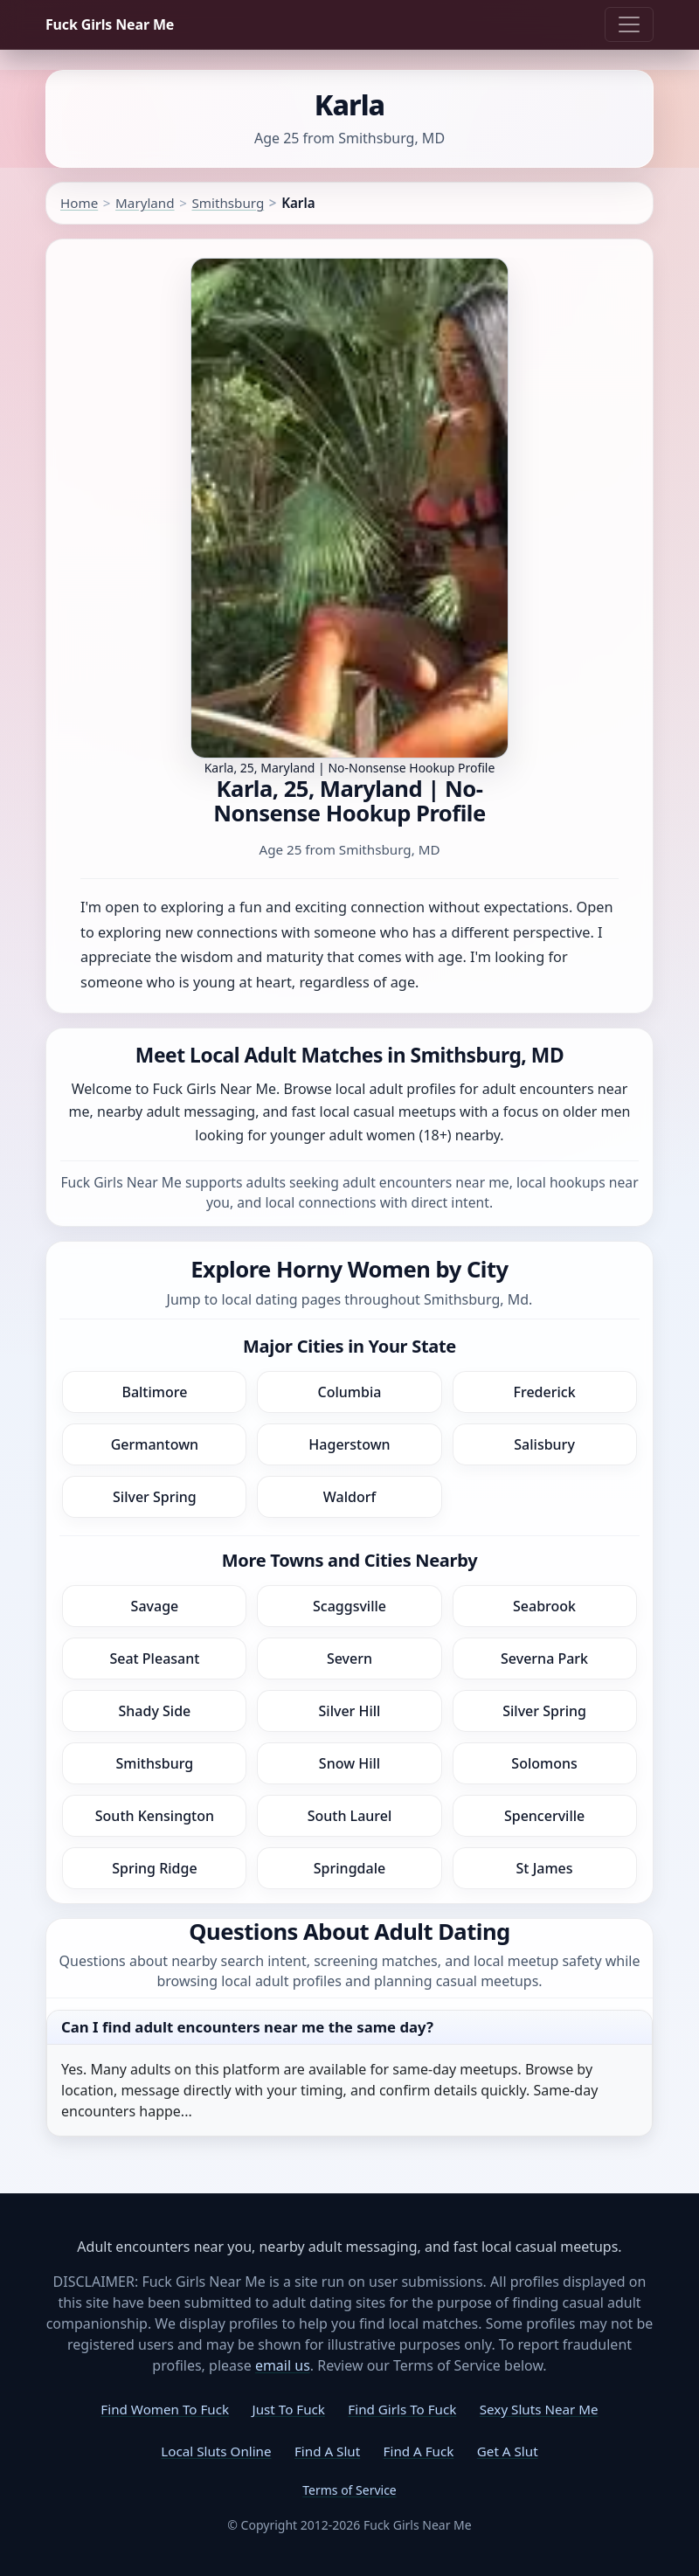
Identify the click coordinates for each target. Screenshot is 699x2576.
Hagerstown (349, 1444)
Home (79, 202)
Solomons (544, 1763)
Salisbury (544, 1444)
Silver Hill (350, 1711)
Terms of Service (349, 2490)
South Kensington (154, 1815)
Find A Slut (327, 2451)
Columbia (350, 1392)
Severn (349, 1658)
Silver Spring (155, 1496)
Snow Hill (349, 1763)
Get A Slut (507, 2451)
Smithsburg (227, 202)
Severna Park (544, 1658)
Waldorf (349, 1496)
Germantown (154, 1444)
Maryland (144, 202)
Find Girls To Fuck (402, 2409)
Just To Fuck (289, 2409)
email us (282, 2365)
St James (544, 1868)
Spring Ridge (154, 1868)
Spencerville (544, 1815)
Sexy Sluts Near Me (539, 2409)
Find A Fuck (419, 2451)
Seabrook (544, 1606)
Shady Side (155, 1711)
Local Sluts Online (216, 2451)
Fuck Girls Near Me (109, 24)
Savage (155, 1606)
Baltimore (154, 1392)
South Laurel (350, 1815)
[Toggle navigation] (629, 24)
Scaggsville (349, 1606)
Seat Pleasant (154, 1658)
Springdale (349, 1868)
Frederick (545, 1392)
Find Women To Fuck (164, 2409)
